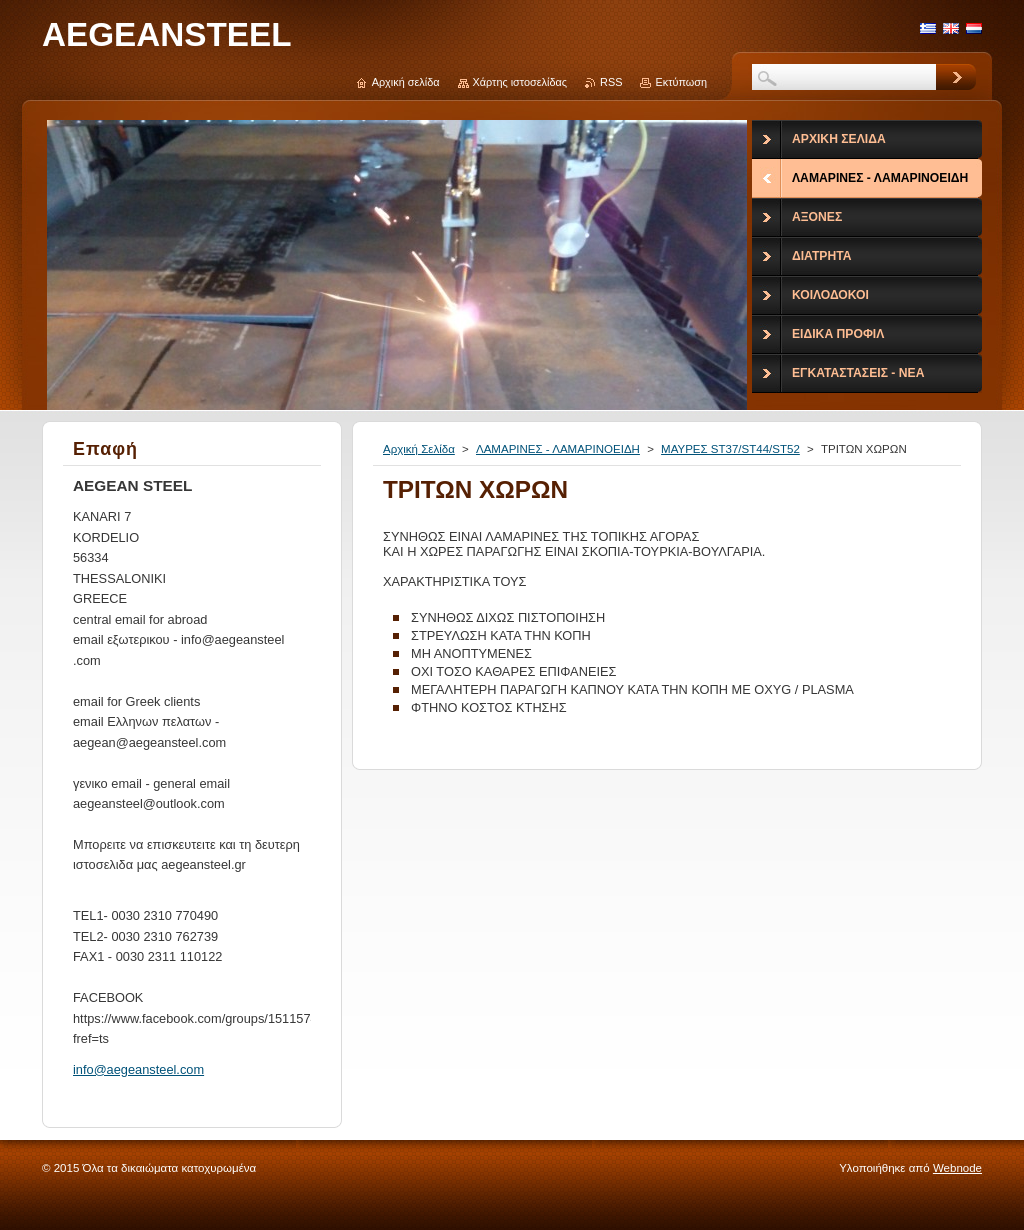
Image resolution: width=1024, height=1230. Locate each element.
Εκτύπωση (681, 82)
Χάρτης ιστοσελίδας (520, 82)
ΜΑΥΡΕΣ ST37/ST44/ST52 (730, 449)
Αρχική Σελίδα (419, 449)
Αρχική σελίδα (406, 82)
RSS (611, 82)
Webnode (957, 1168)
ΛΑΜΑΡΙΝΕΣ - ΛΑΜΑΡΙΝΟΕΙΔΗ (558, 449)
